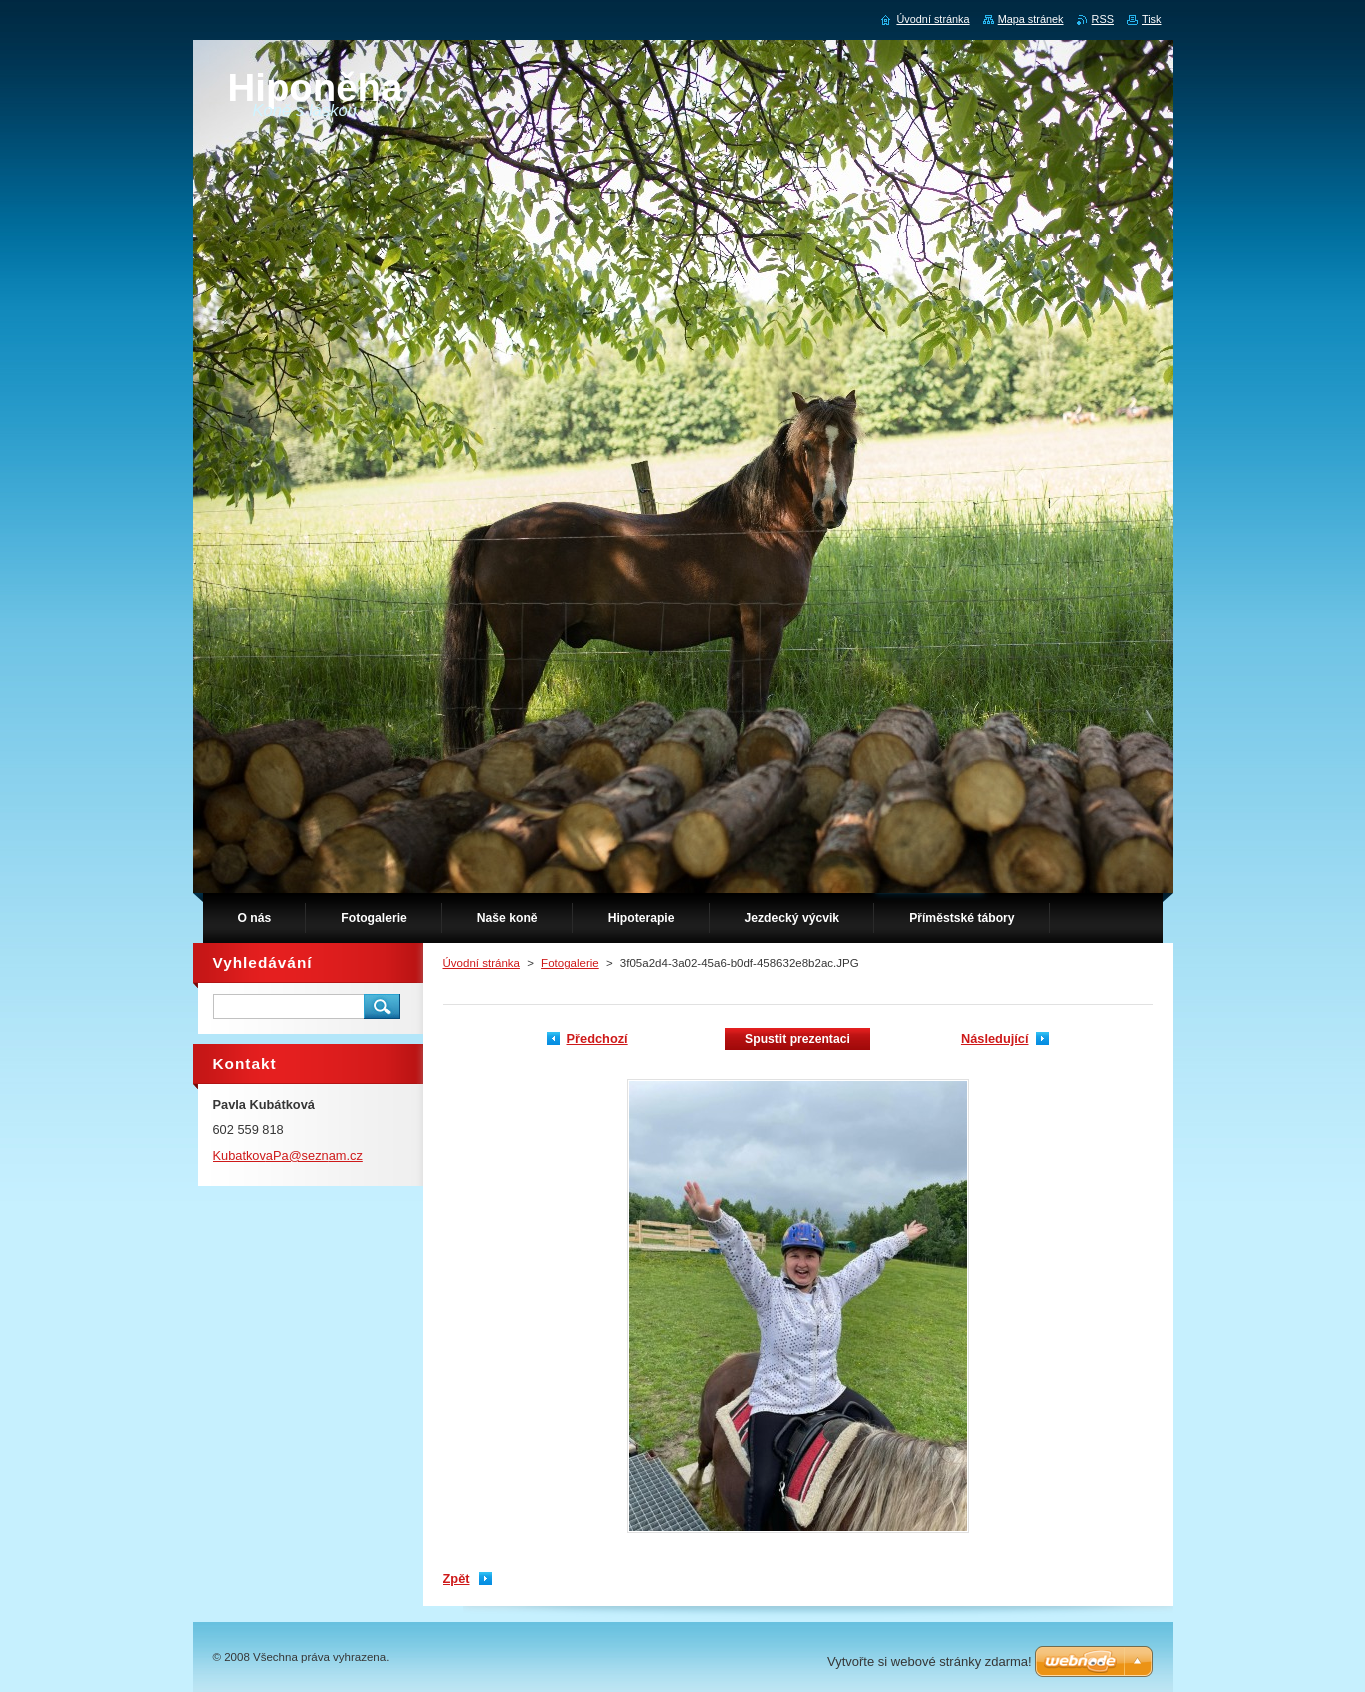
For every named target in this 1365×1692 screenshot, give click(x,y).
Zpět (456, 1578)
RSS (1103, 19)
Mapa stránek (1031, 19)
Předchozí (597, 1038)
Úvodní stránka (481, 963)
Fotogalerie (570, 963)
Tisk (1152, 19)
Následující (995, 1038)
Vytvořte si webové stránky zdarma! (929, 1661)
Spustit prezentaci (797, 1039)
